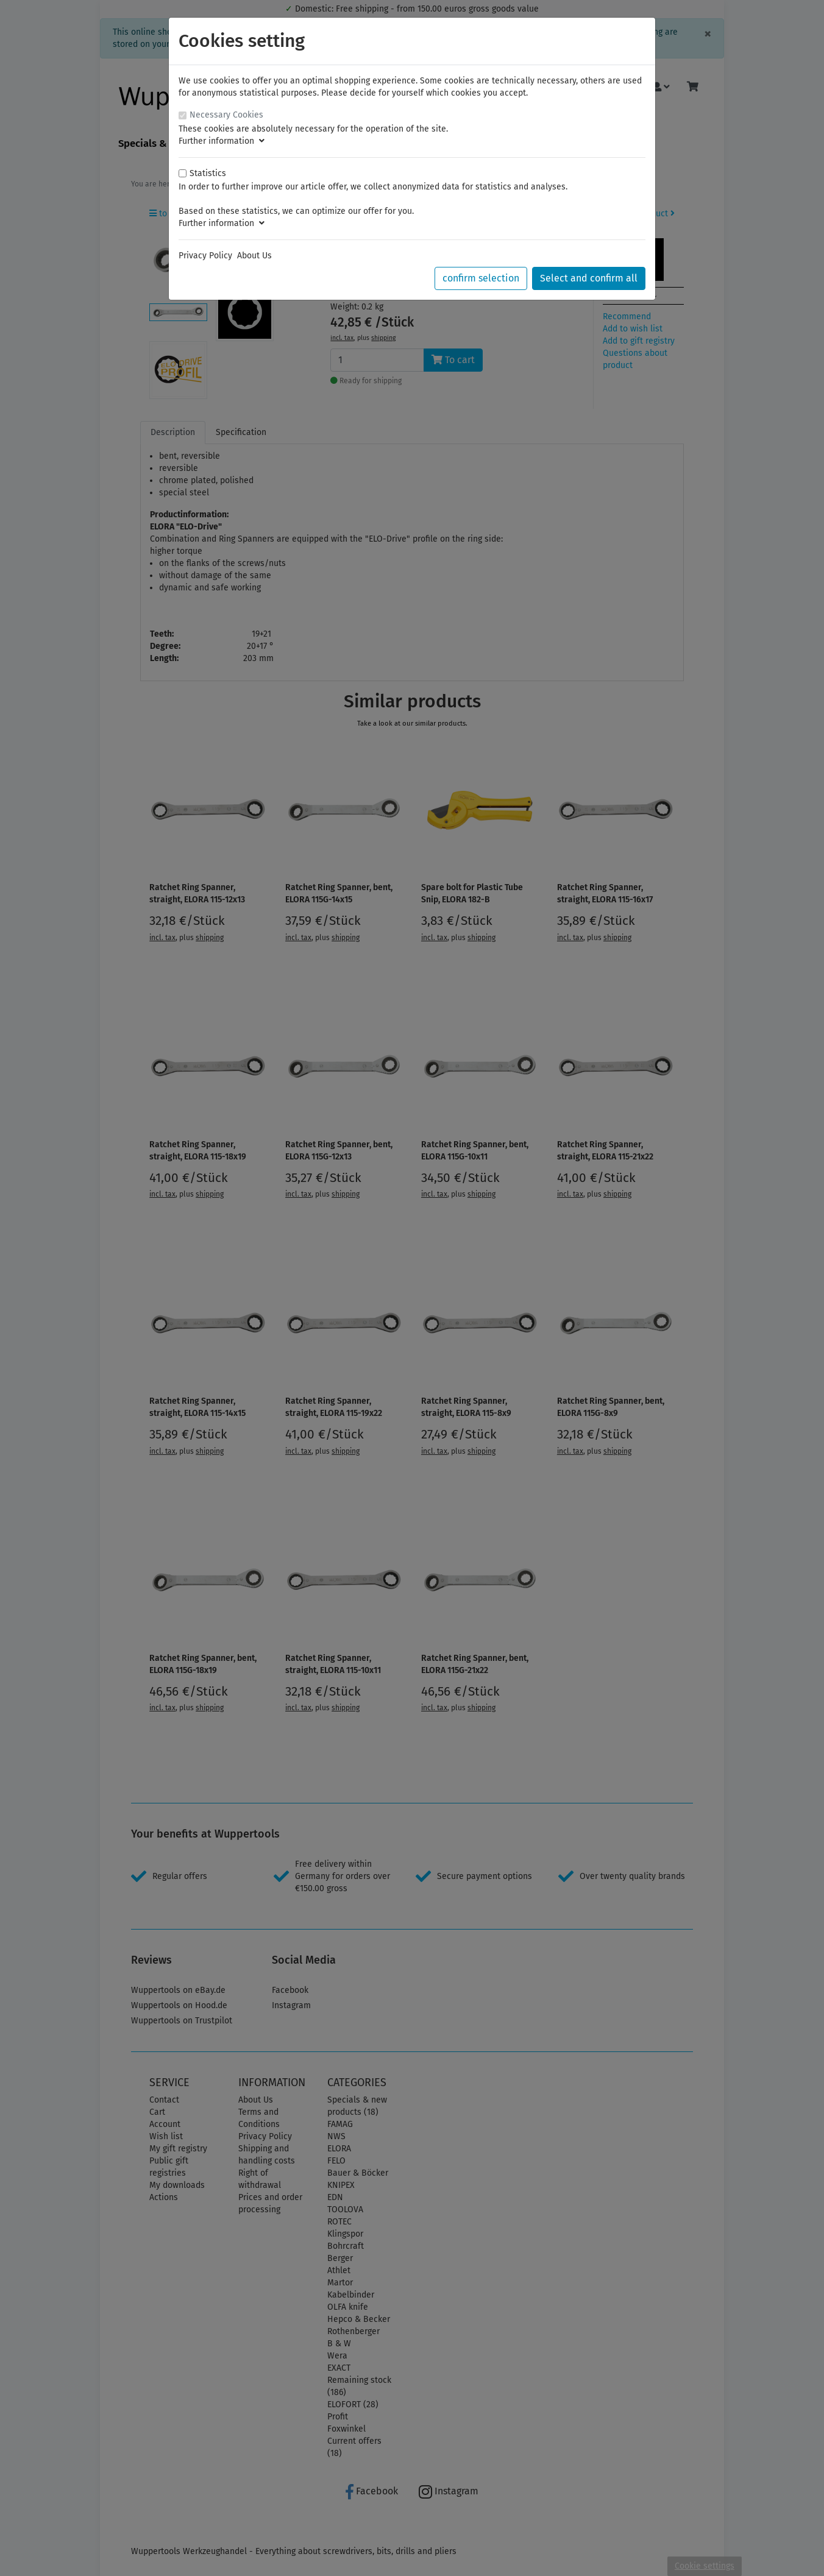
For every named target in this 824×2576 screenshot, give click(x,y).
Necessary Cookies (226, 115)
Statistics (208, 173)
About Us (254, 255)
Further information (222, 141)
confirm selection (480, 278)
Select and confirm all (589, 278)
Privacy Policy (205, 255)
